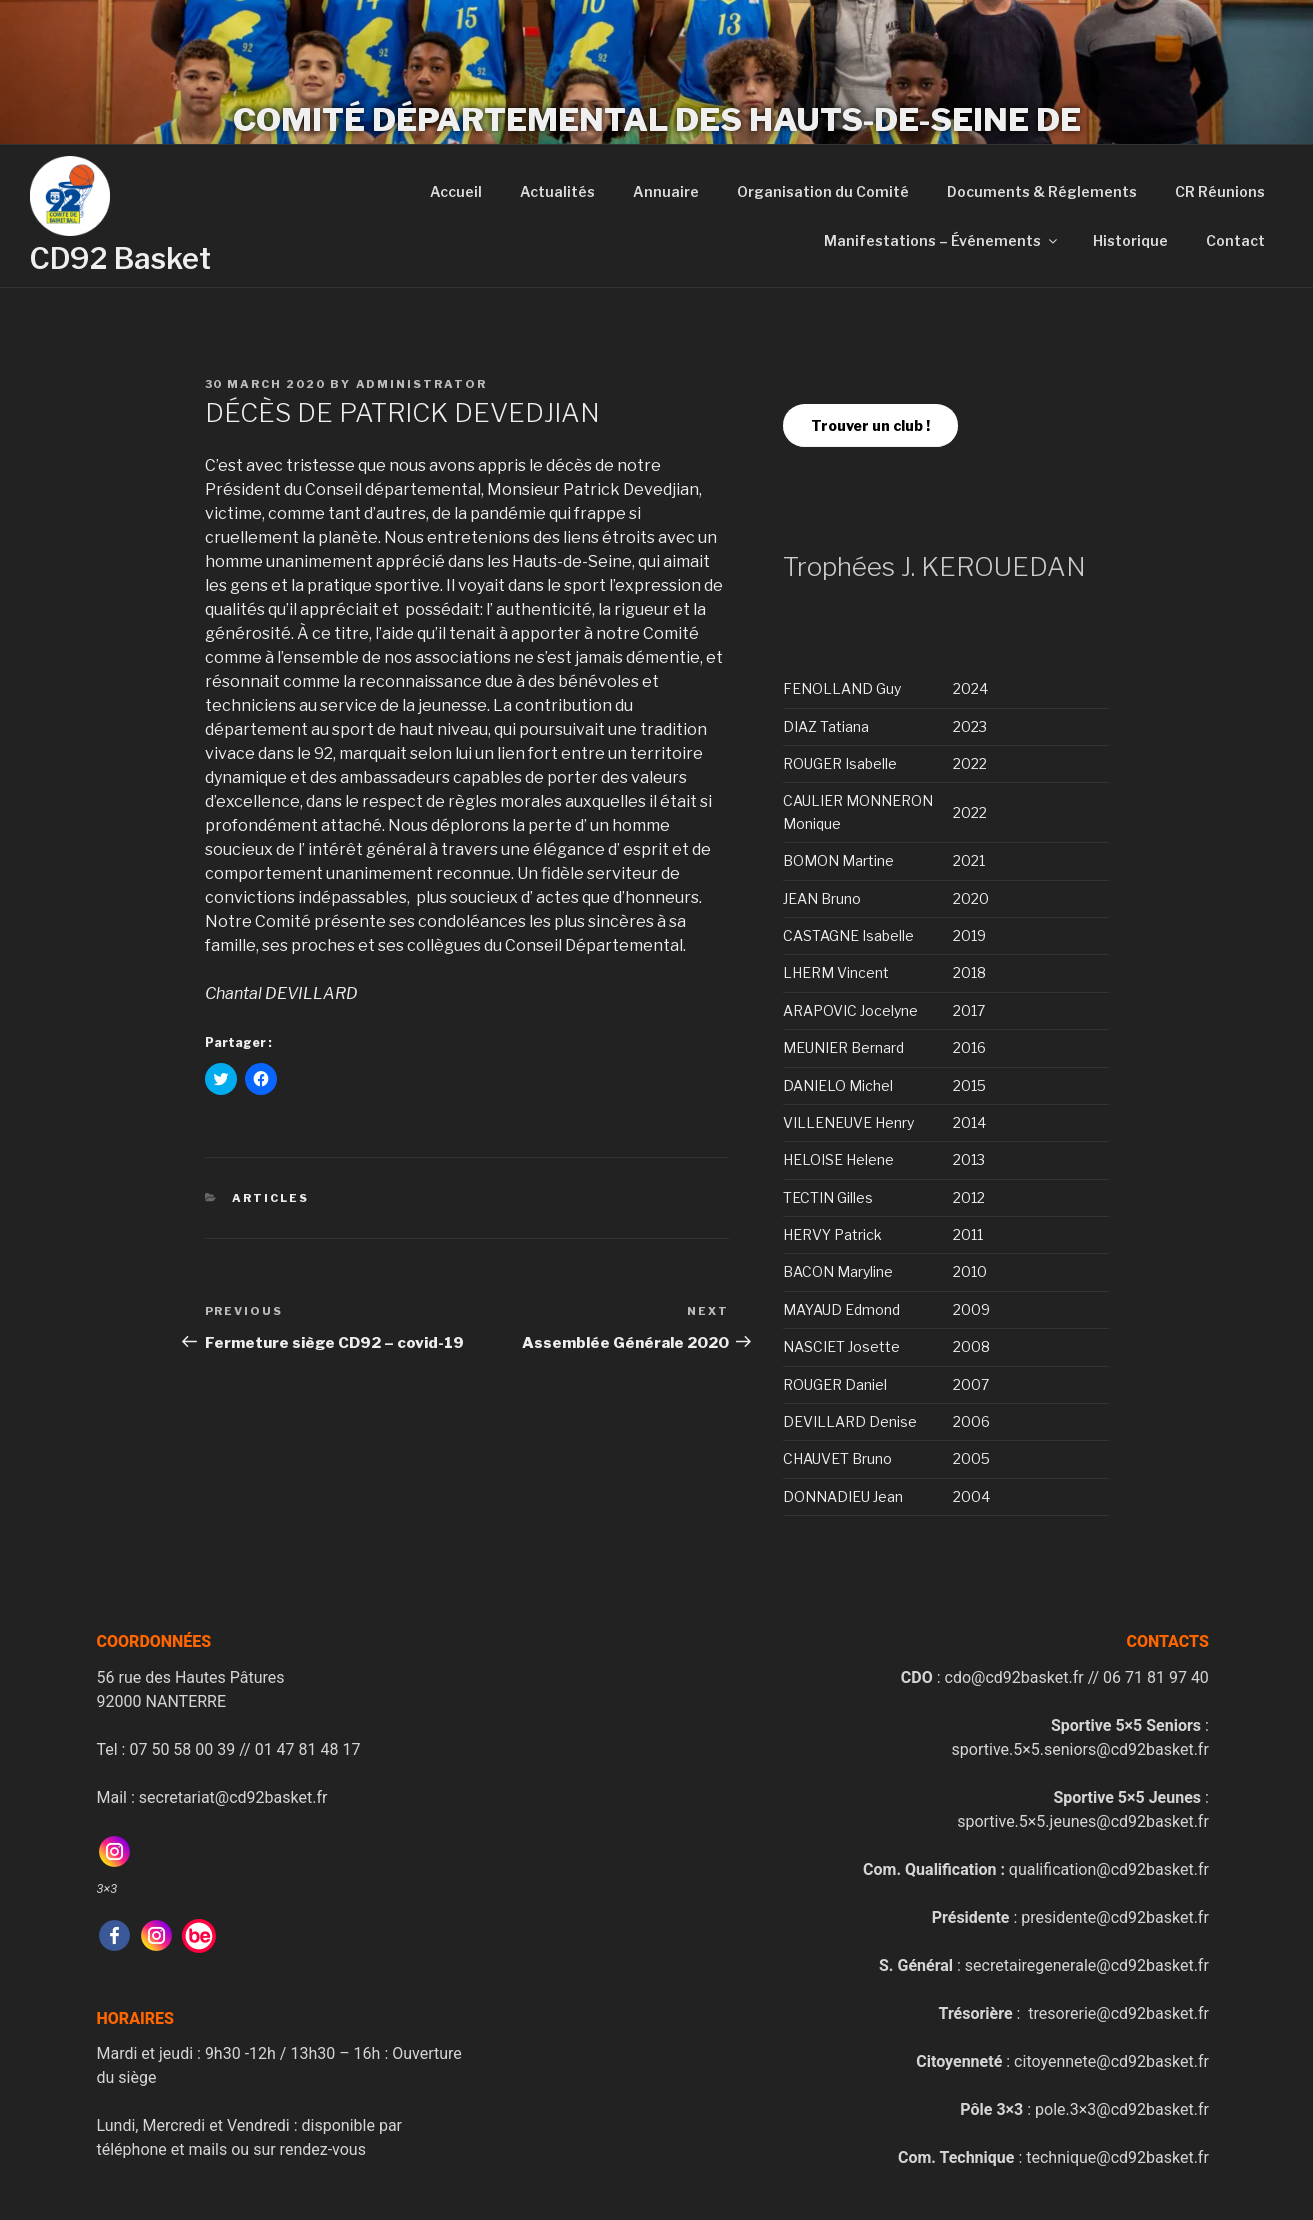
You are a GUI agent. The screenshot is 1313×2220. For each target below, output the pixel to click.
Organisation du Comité (823, 191)
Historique (1130, 240)
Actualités (557, 191)
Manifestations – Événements (942, 240)
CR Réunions (1220, 191)
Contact (1235, 240)
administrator (422, 384)
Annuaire (666, 191)
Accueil (456, 191)
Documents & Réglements (1042, 191)
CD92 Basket (120, 258)
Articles (270, 1198)
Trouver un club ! (870, 425)
